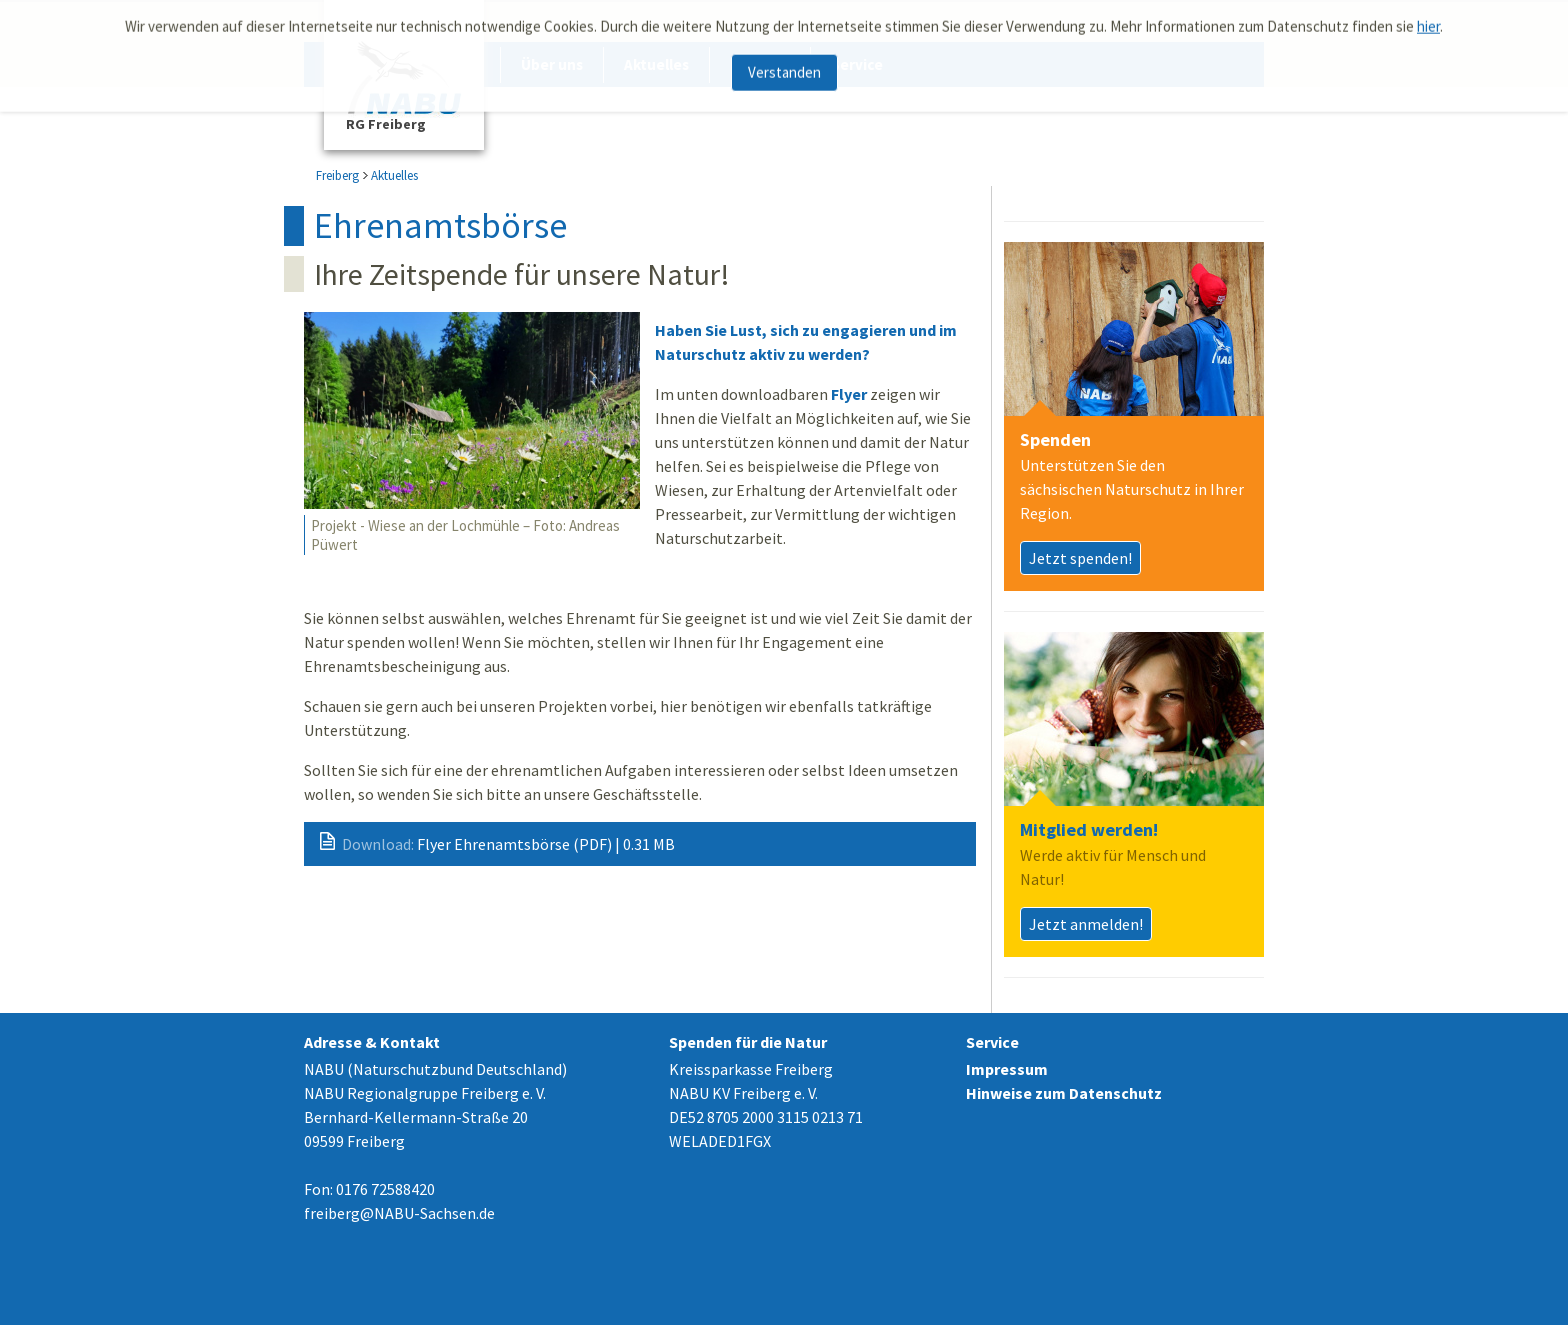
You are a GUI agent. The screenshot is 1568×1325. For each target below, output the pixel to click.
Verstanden (784, 66)
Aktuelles (394, 175)
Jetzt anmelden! (1086, 924)
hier (1428, 21)
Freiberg (337, 175)
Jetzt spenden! (1080, 558)
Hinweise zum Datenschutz (1064, 1093)
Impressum (1007, 1069)
